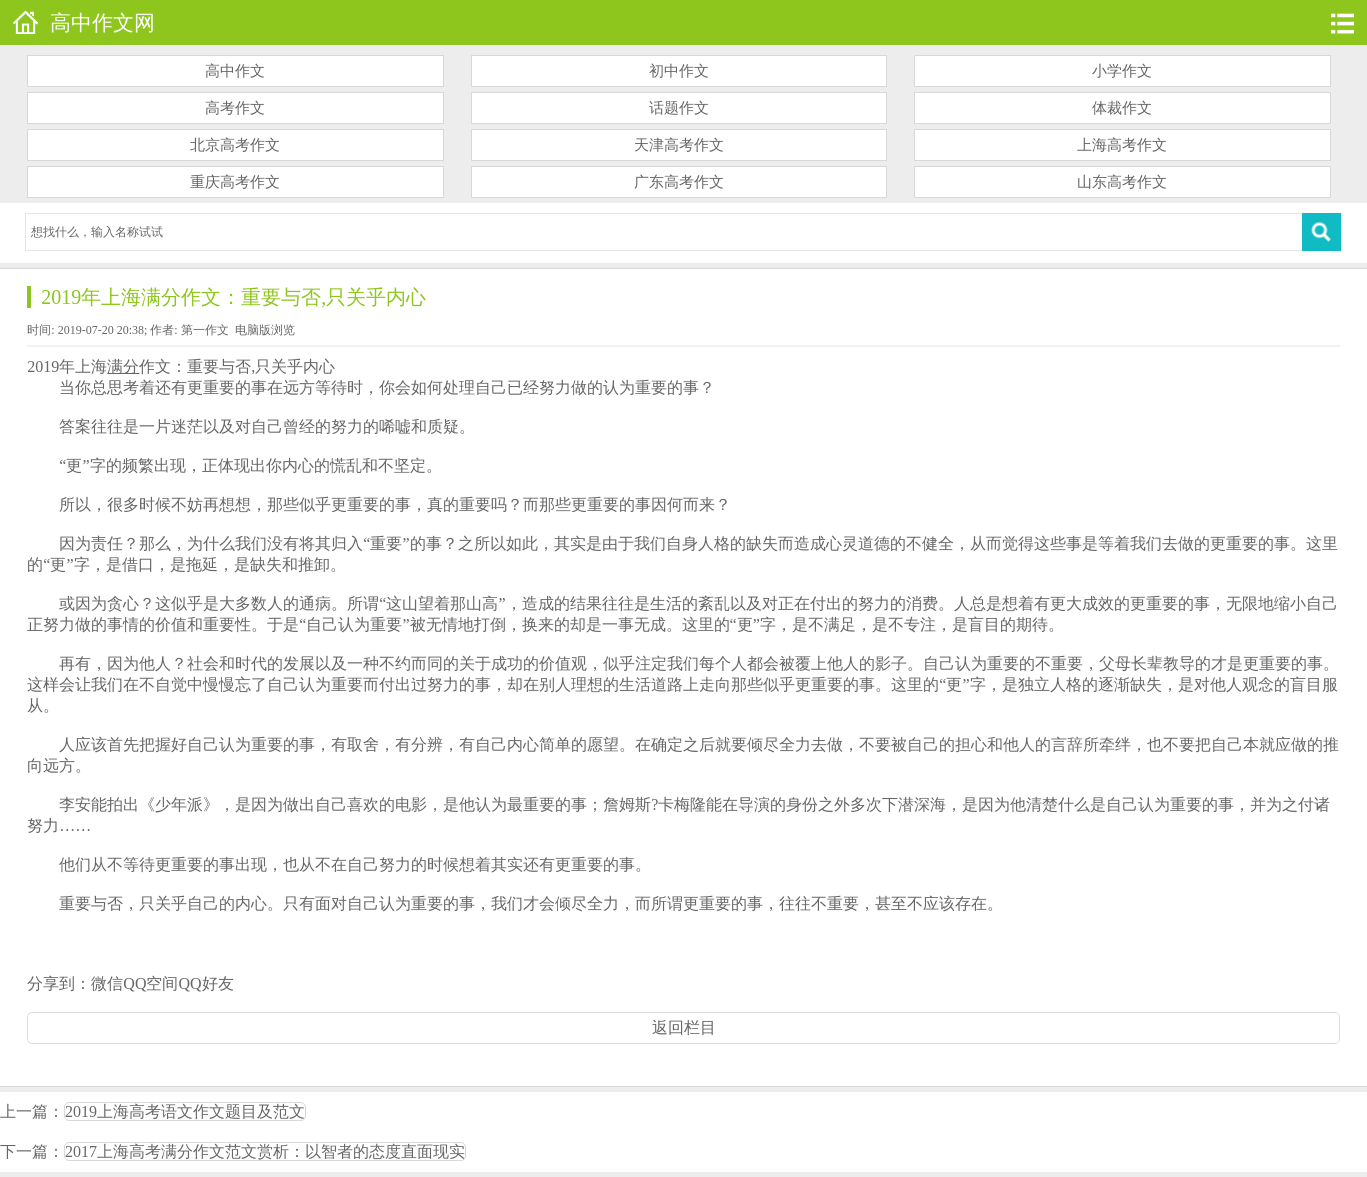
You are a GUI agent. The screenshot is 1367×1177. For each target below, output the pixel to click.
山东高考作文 (1122, 182)
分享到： (59, 983)
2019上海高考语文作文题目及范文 (185, 1111)
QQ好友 (205, 983)
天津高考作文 (679, 145)
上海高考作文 (1122, 145)
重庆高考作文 (235, 182)
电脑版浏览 (265, 330)
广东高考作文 (679, 182)
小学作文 (1122, 71)
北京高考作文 (235, 145)
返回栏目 (684, 1027)
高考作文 (235, 108)
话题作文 (679, 108)
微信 (107, 983)
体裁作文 (1122, 108)
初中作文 (679, 71)
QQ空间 (150, 983)
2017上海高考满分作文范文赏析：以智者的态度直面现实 (265, 1151)
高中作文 (235, 71)
